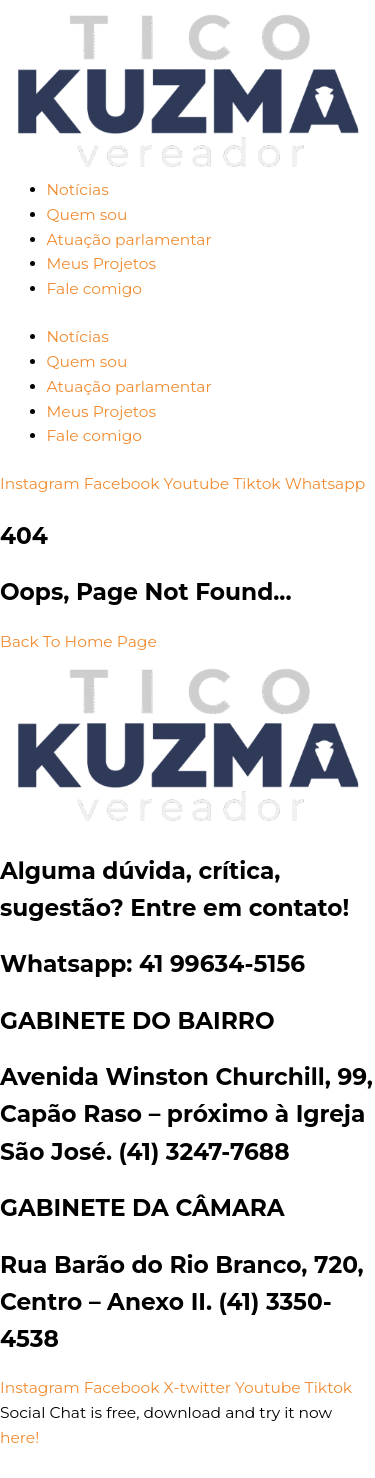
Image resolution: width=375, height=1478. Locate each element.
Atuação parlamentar (129, 239)
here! (19, 1437)
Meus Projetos (102, 263)
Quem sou (87, 214)
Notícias (78, 189)
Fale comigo (94, 288)
